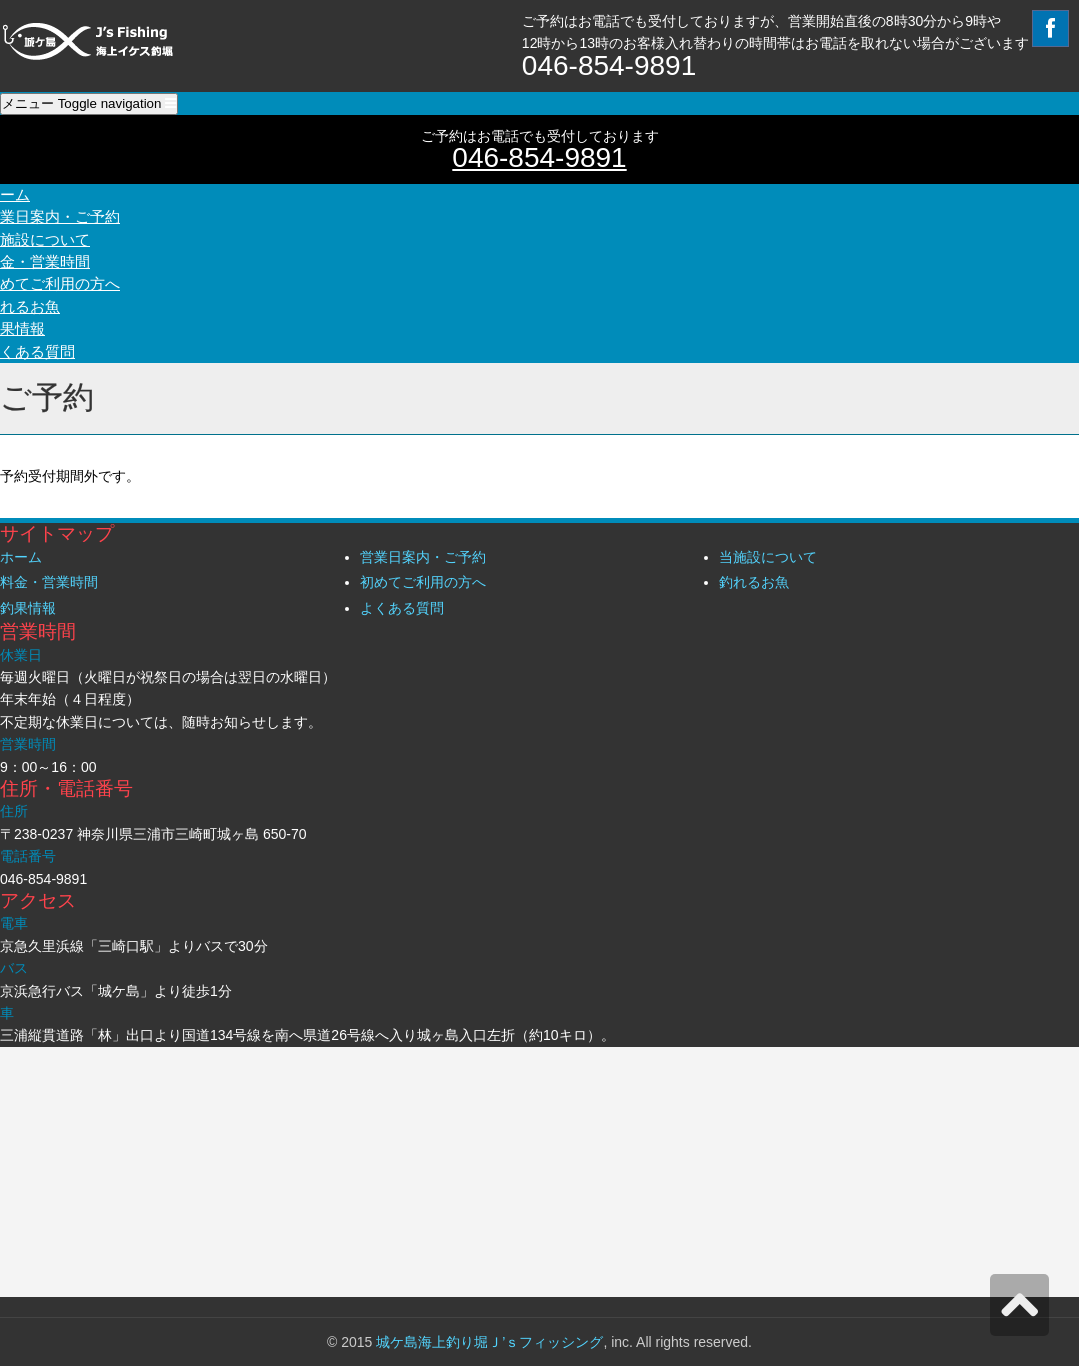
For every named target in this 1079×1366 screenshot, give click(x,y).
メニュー (89, 103)
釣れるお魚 (754, 582)
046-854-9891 (539, 157)
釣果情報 (28, 608)
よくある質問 (402, 608)
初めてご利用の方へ (423, 582)
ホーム (21, 557)
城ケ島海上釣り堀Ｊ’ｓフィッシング (489, 1342)
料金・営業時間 (49, 582)
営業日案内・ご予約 (423, 557)
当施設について (768, 557)
